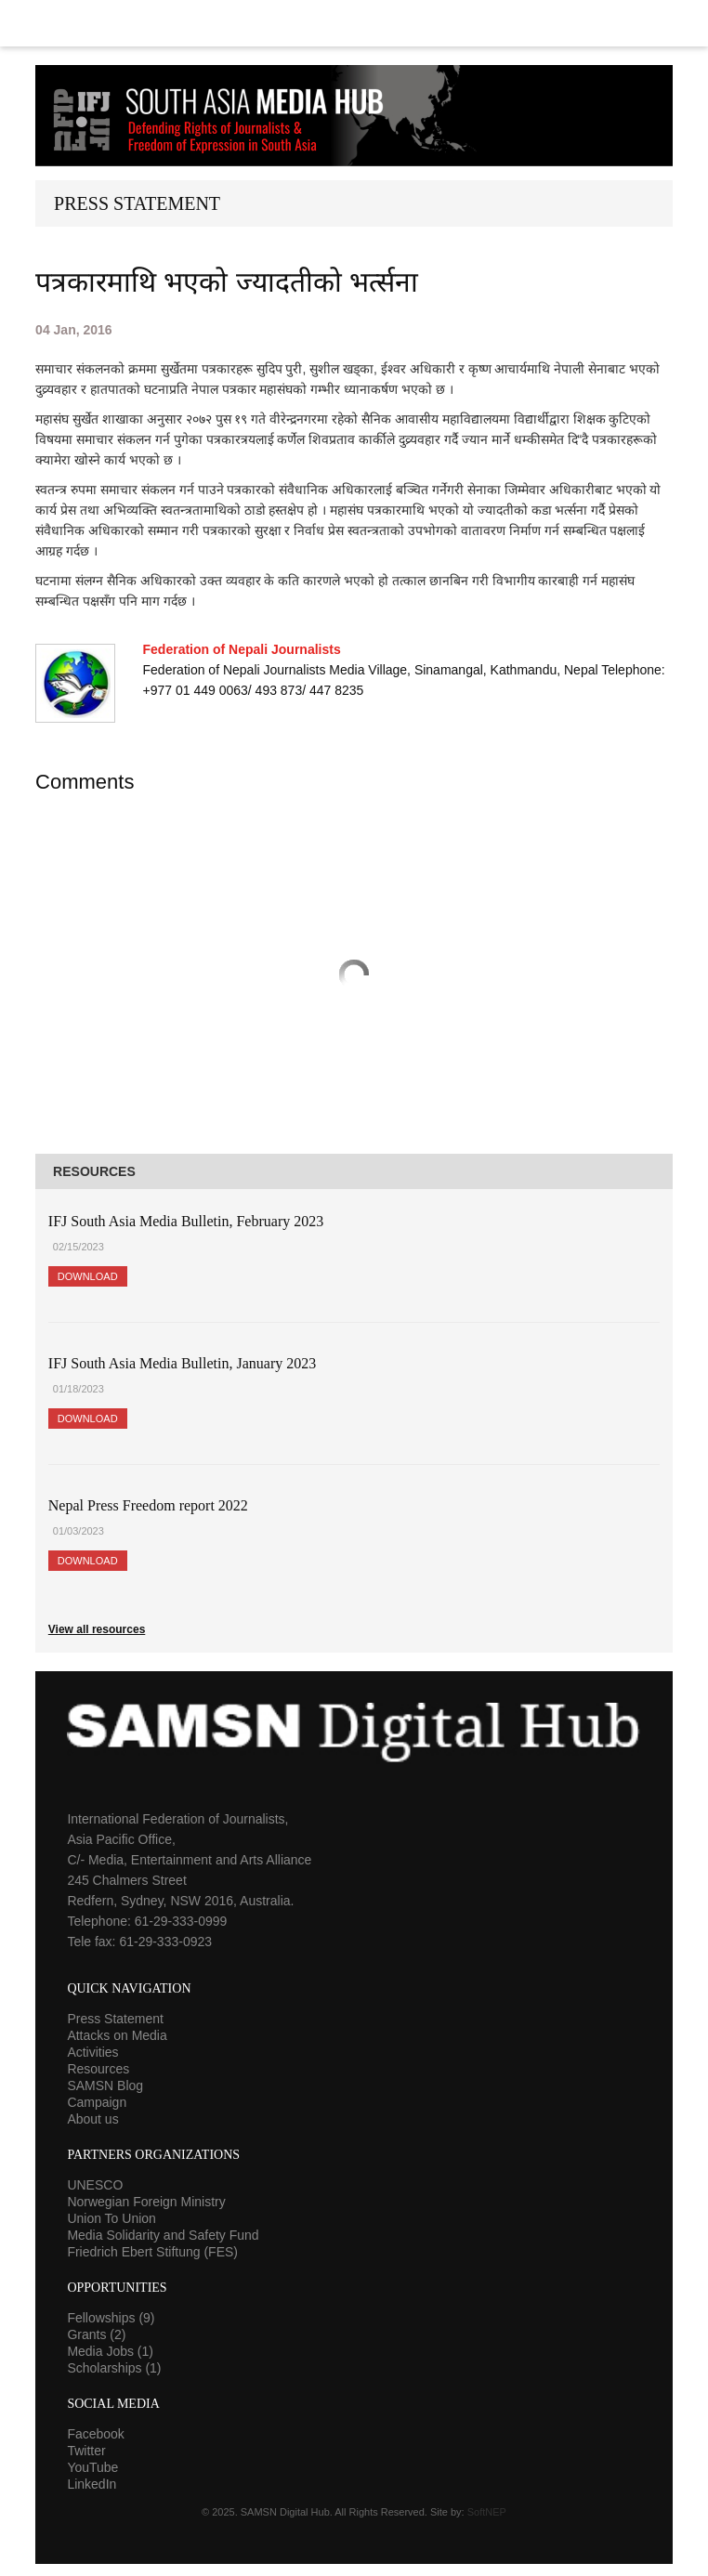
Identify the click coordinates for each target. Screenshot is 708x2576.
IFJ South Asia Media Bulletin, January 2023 (182, 1363)
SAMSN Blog (105, 2085)
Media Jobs (110, 2351)
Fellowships (110, 2317)
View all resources (97, 1629)
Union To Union (111, 2218)
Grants (96, 2334)
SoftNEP (486, 2511)
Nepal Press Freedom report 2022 (148, 1505)
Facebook (95, 2433)
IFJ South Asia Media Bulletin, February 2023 (185, 1221)
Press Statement (115, 2018)
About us (92, 2118)
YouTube (92, 2467)
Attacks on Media (116, 2035)
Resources (98, 2068)
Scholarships (114, 2367)
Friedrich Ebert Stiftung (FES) (152, 2251)
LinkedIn (91, 2484)
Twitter (86, 2450)
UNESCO (95, 2184)
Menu (354, 23)
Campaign (96, 2102)
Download (88, 1276)
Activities (92, 2052)
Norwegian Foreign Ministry (146, 2201)
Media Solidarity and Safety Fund (162, 2235)
